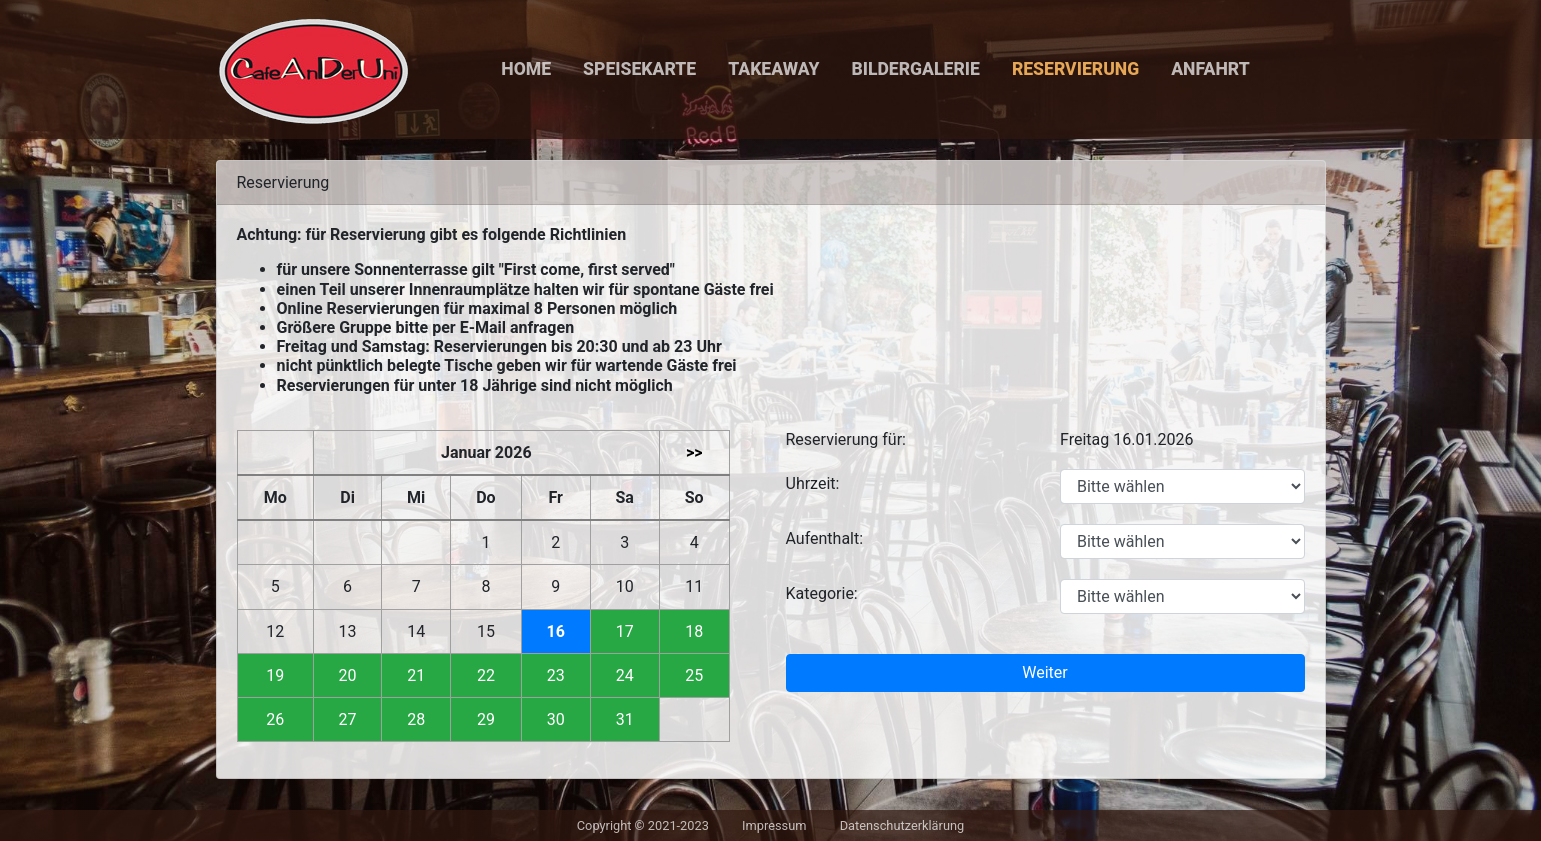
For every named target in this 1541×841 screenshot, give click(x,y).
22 (486, 675)
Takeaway (773, 69)
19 (275, 675)
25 (694, 675)
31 (625, 719)
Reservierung (1075, 69)
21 (416, 675)
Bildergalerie (915, 69)
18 (694, 631)
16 (556, 631)
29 (486, 719)
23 (556, 675)
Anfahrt (1210, 69)
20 (348, 675)
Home (526, 69)
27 (348, 719)
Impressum (774, 825)
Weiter (1044, 672)
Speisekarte (639, 69)
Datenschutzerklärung (902, 825)
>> (694, 452)
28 (416, 719)
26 (275, 719)
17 (625, 631)
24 (625, 675)
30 (556, 719)
